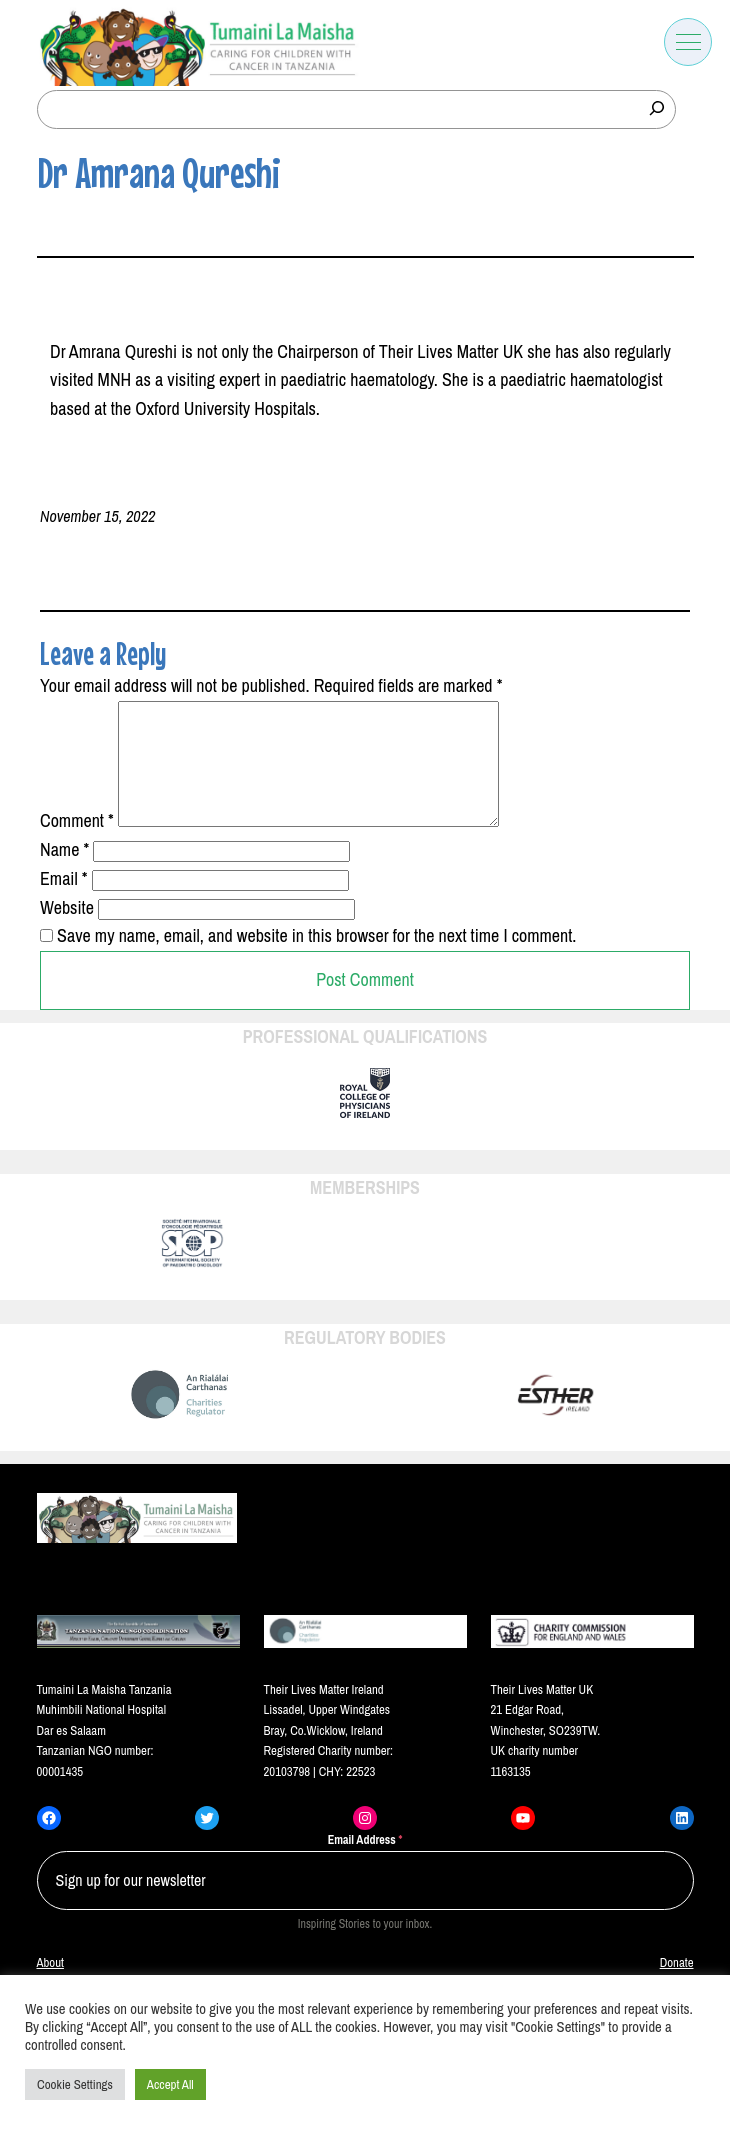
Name (64, 873)
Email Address (365, 1864)
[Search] (657, 108)
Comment (77, 844)
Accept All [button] (170, 2084)
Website (67, 931)
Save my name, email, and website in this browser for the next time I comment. (316, 959)
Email (64, 902)
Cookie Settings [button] (75, 2084)
